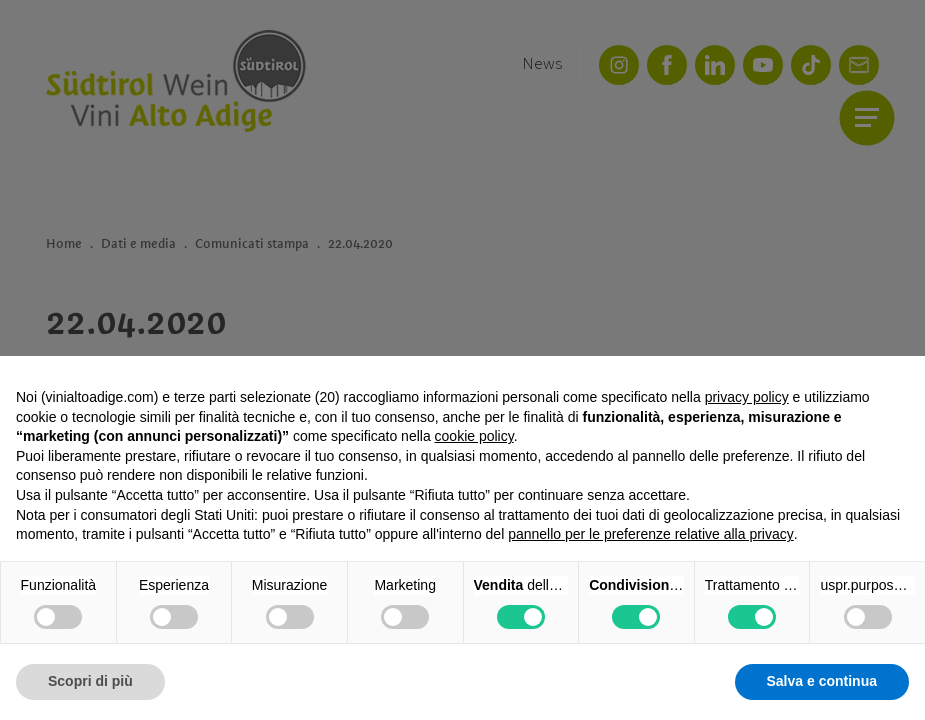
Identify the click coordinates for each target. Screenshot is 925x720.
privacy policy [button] (747, 397)
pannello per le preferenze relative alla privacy (651, 534)
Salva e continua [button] (822, 681)
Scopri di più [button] (90, 681)
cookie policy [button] (474, 436)
